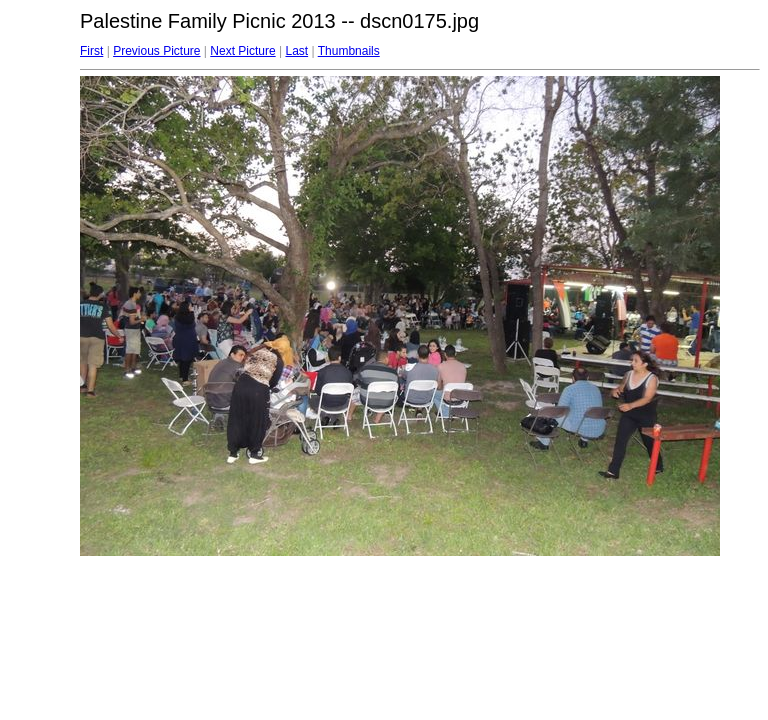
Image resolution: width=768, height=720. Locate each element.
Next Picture (242, 51)
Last (296, 51)
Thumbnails (349, 51)
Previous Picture (156, 51)
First (91, 51)
